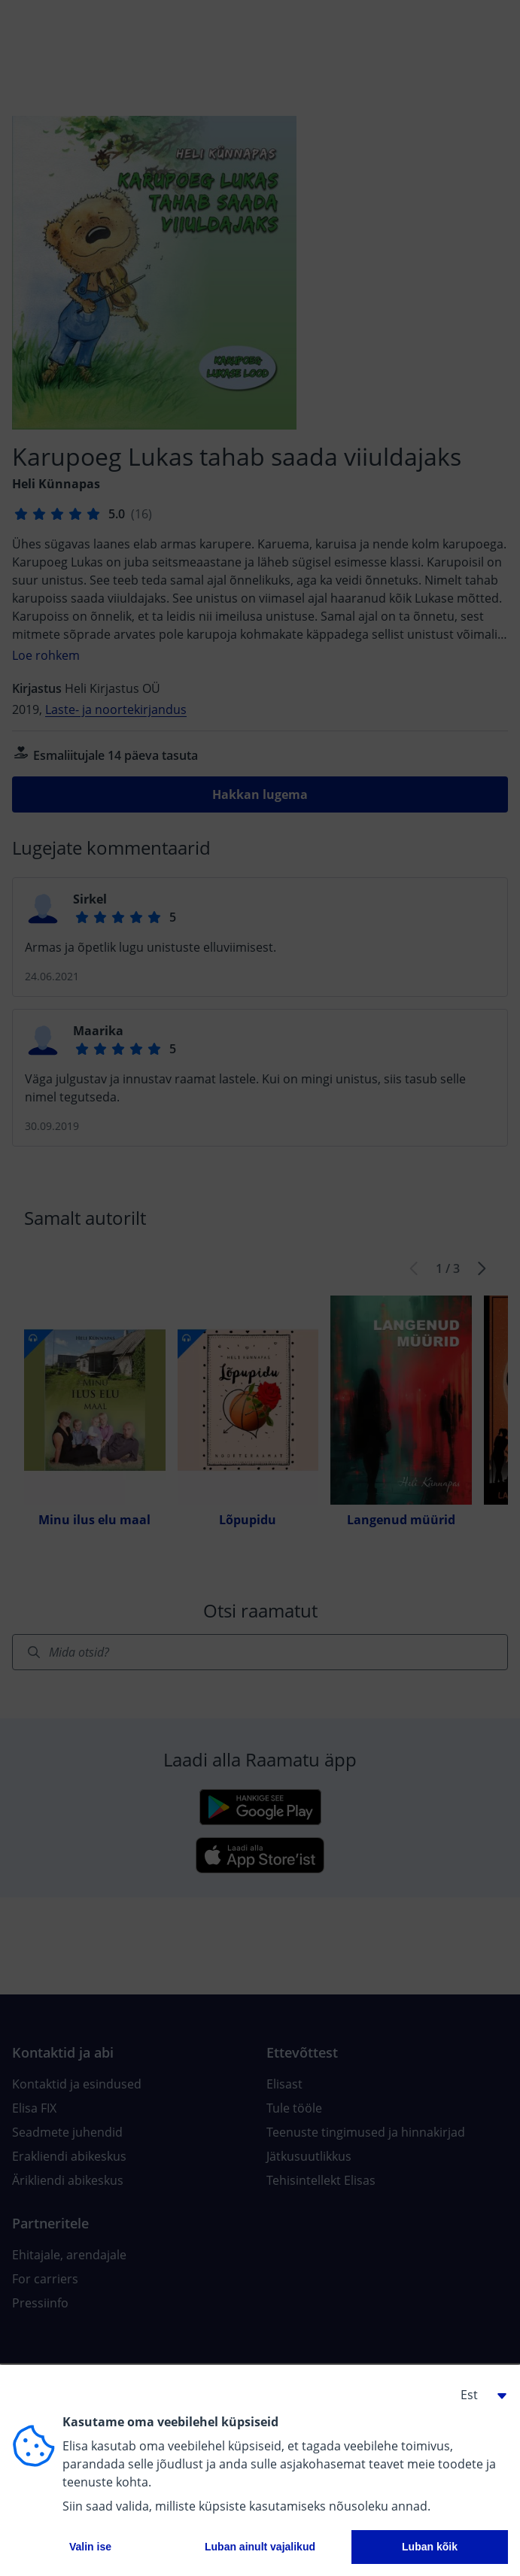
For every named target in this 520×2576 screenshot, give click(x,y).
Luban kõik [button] (430, 2547)
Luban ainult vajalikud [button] (260, 2547)
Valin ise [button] (90, 2547)
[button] (478, 2395)
